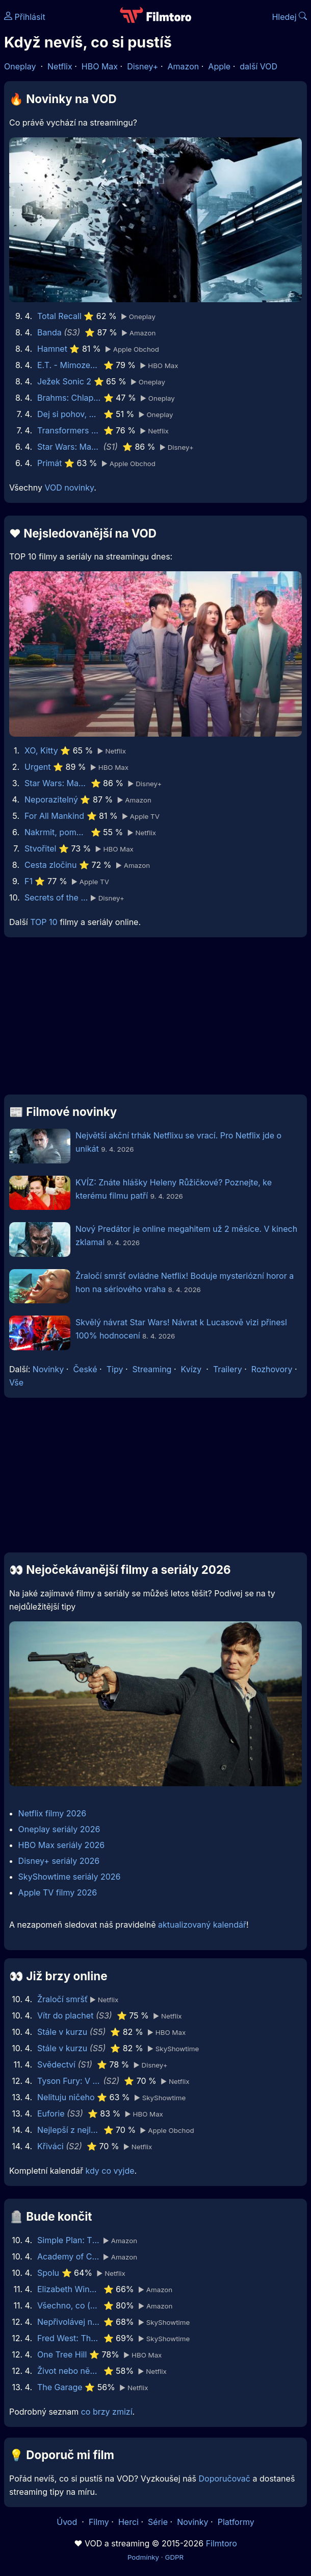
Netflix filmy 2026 (52, 1813)
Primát (49, 463)
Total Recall (59, 316)
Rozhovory (272, 1369)
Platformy (236, 2522)
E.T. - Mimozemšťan (69, 365)
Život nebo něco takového (69, 2371)
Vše (16, 1382)
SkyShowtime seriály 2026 (69, 1877)
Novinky (48, 1369)
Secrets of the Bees (56, 897)
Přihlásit (24, 17)
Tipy (115, 1369)
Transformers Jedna (69, 430)
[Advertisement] (155, 1020)
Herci (128, 2522)
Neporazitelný (51, 799)
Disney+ (142, 66)
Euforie (51, 2113)
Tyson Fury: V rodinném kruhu (69, 2081)
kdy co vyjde (110, 2171)
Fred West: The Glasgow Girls (69, 2338)
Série (158, 2522)
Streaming (152, 1369)
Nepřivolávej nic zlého (69, 2322)
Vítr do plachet (65, 2015)
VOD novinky (69, 487)
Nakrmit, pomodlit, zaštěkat (56, 832)
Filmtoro (221, 2543)
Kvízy (191, 1369)
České (85, 1369)
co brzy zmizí (107, 2412)
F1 (28, 881)
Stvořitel (40, 848)
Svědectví (56, 2064)
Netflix (59, 66)
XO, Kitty (41, 750)
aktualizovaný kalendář (202, 1924)
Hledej (289, 17)
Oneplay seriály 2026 (59, 1829)
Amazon (183, 66)
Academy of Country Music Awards (69, 2256)
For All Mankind (54, 816)
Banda (49, 332)
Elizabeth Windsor (69, 2289)
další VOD (258, 66)
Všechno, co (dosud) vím (69, 2305)
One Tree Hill (62, 2354)
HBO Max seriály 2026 (61, 1845)
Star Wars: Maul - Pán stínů (69, 447)
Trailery (227, 1369)
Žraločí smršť (62, 1999)
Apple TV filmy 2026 (57, 1892)
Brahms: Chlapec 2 (69, 398)
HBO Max (100, 66)
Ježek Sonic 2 (64, 381)
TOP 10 (43, 922)
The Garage (60, 2387)
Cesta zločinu (50, 865)
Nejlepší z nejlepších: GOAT (69, 2130)
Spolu (48, 2273)
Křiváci (50, 2146)
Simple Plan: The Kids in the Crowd (69, 2240)
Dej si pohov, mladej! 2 (69, 414)
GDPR (174, 2557)
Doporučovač (224, 2478)
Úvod (68, 2522)
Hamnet (52, 349)
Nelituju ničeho (66, 2097)
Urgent (37, 767)
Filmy (99, 2522)
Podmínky (143, 2557)
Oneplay (20, 66)
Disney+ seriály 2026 (59, 1861)
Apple (219, 66)
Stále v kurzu (62, 2032)
